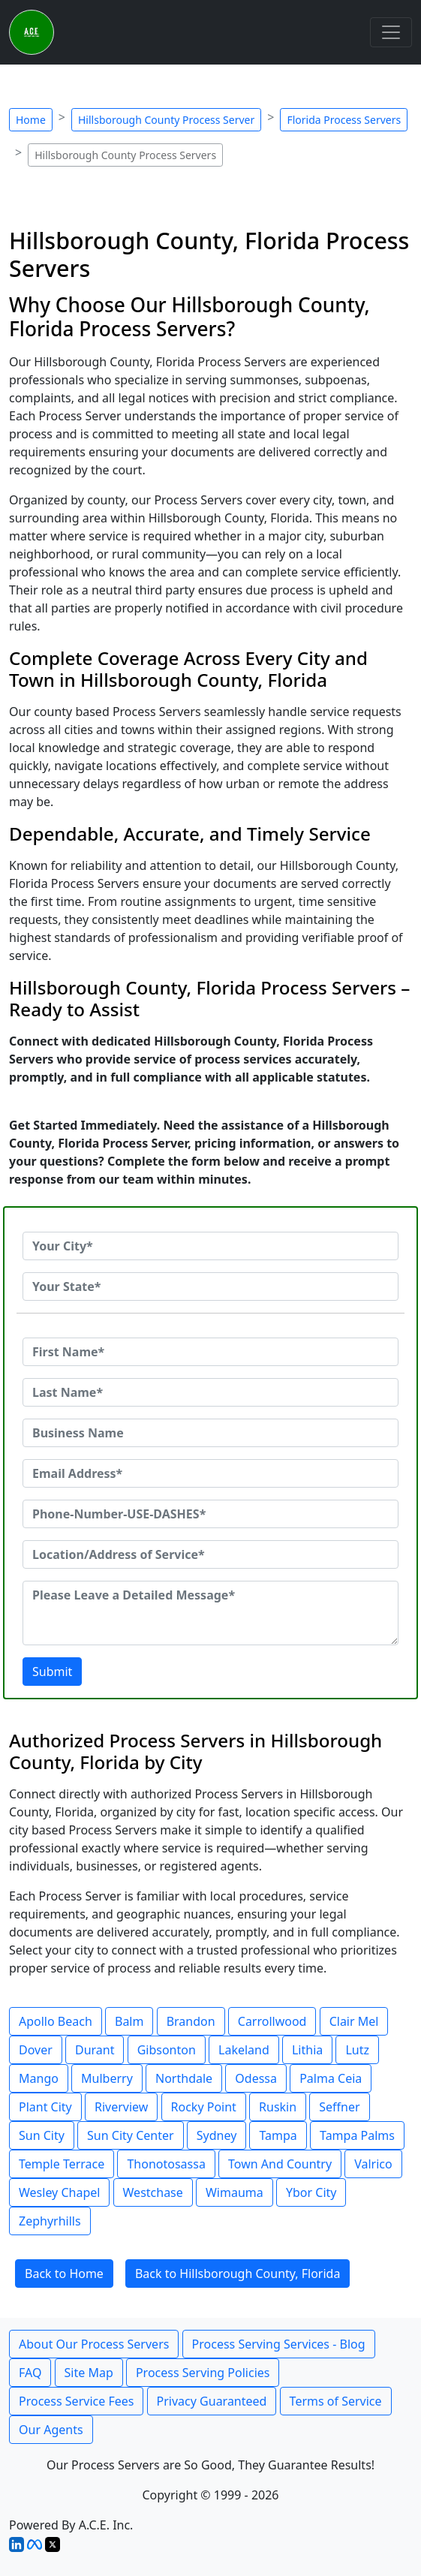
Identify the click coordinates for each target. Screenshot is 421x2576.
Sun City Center (130, 2135)
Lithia (307, 2050)
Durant (95, 2050)
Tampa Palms (357, 2135)
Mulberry (107, 2078)
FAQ (30, 2372)
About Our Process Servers (94, 2344)
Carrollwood (272, 2021)
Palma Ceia (330, 2078)
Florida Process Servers (344, 120)
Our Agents (51, 2429)
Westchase (153, 2192)
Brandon (191, 2021)
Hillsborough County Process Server (166, 120)
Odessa (256, 2078)
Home (31, 120)
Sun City (42, 2135)
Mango (39, 2078)
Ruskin (277, 2107)
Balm (129, 2021)
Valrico (373, 2164)
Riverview (121, 2107)
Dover (36, 2050)
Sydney (217, 2135)
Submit (52, 1671)
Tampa (277, 2135)
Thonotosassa (166, 2164)
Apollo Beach (55, 2021)
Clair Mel (354, 2021)
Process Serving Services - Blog (278, 2344)
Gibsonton (166, 2050)
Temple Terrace (61, 2164)
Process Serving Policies (203, 2372)
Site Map (89, 2372)
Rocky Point (203, 2107)
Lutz (357, 2050)
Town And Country (280, 2164)
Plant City (45, 2107)
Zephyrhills (50, 2221)
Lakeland (243, 2050)
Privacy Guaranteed (212, 2401)
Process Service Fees (76, 2401)
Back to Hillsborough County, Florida (238, 2273)
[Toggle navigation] (391, 32)
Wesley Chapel (59, 2192)
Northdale (183, 2078)
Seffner (339, 2107)
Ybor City (311, 2192)
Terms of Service (336, 2401)
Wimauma (234, 2192)
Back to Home (64, 2273)
